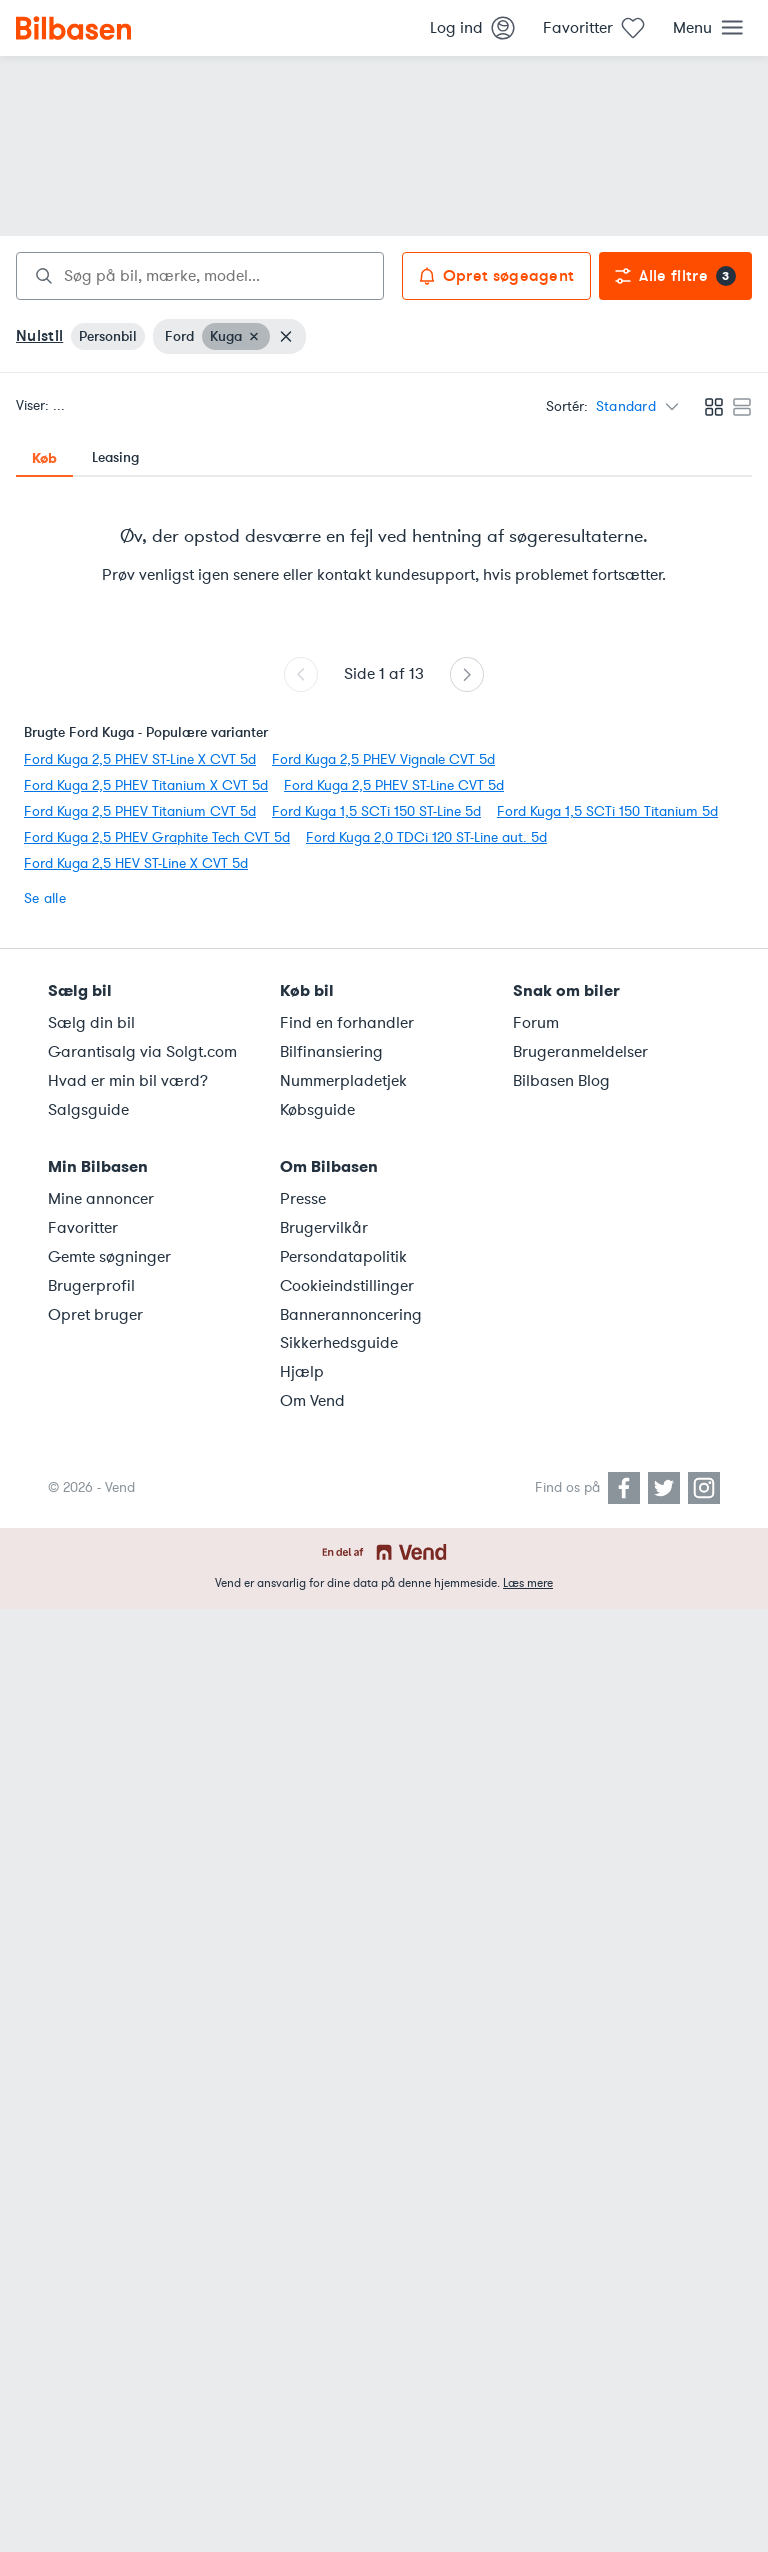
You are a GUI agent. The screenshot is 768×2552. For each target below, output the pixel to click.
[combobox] (200, 276)
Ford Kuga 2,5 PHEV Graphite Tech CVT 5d (157, 837)
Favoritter (83, 1228)
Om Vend (312, 1401)
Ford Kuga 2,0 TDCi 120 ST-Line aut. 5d (426, 837)
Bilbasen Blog (561, 1081)
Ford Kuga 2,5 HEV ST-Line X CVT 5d (136, 863)
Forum (536, 1023)
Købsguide (317, 1110)
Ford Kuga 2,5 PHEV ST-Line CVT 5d (394, 785)
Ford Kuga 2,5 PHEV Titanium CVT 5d (140, 811)
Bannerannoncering (351, 1315)
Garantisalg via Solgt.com (142, 1052)
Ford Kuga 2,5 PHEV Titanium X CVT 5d (146, 785)
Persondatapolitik (343, 1257)
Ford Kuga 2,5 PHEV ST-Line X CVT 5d (140, 759)
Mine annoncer (101, 1199)
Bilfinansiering (331, 1052)
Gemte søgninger (109, 1257)
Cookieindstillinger (347, 1286)
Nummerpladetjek (343, 1081)
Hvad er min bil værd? (128, 1081)
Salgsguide (88, 1110)
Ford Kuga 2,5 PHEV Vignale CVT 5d (383, 759)
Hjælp (302, 1372)
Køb (44, 458)
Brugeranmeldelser (580, 1052)
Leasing (115, 457)
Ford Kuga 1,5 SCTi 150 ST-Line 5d (376, 811)
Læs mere (528, 1583)
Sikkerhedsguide (339, 1343)
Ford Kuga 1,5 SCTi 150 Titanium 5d (607, 811)
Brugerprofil (91, 1286)
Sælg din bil (91, 1023)
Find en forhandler (347, 1023)
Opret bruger (95, 1315)
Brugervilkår (324, 1228)
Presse (303, 1199)
